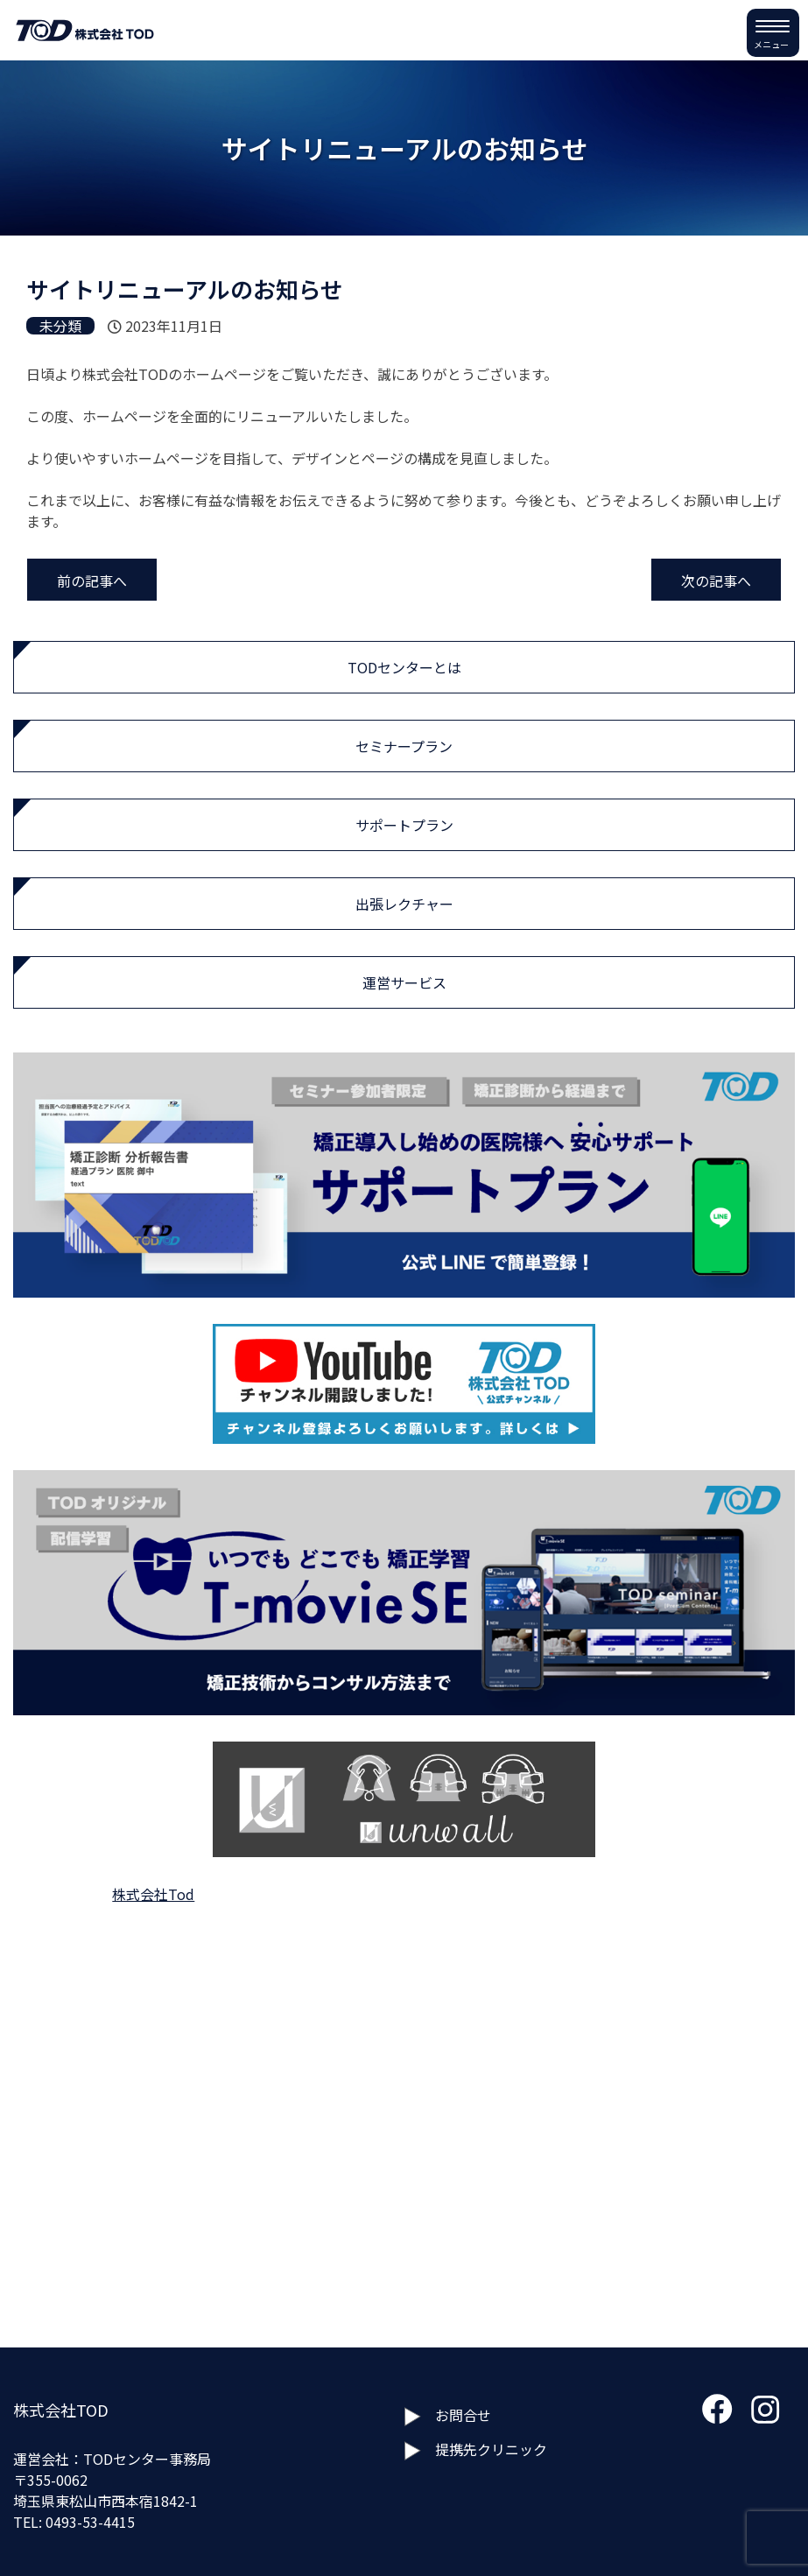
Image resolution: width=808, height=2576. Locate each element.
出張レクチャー (404, 903)
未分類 (60, 325)
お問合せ (463, 2414)
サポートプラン (404, 824)
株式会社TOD (61, 2409)
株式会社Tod (153, 1893)
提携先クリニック (491, 2449)
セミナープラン (404, 746)
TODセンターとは (404, 667)
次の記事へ (716, 580)
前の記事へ (92, 580)
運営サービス (404, 982)
